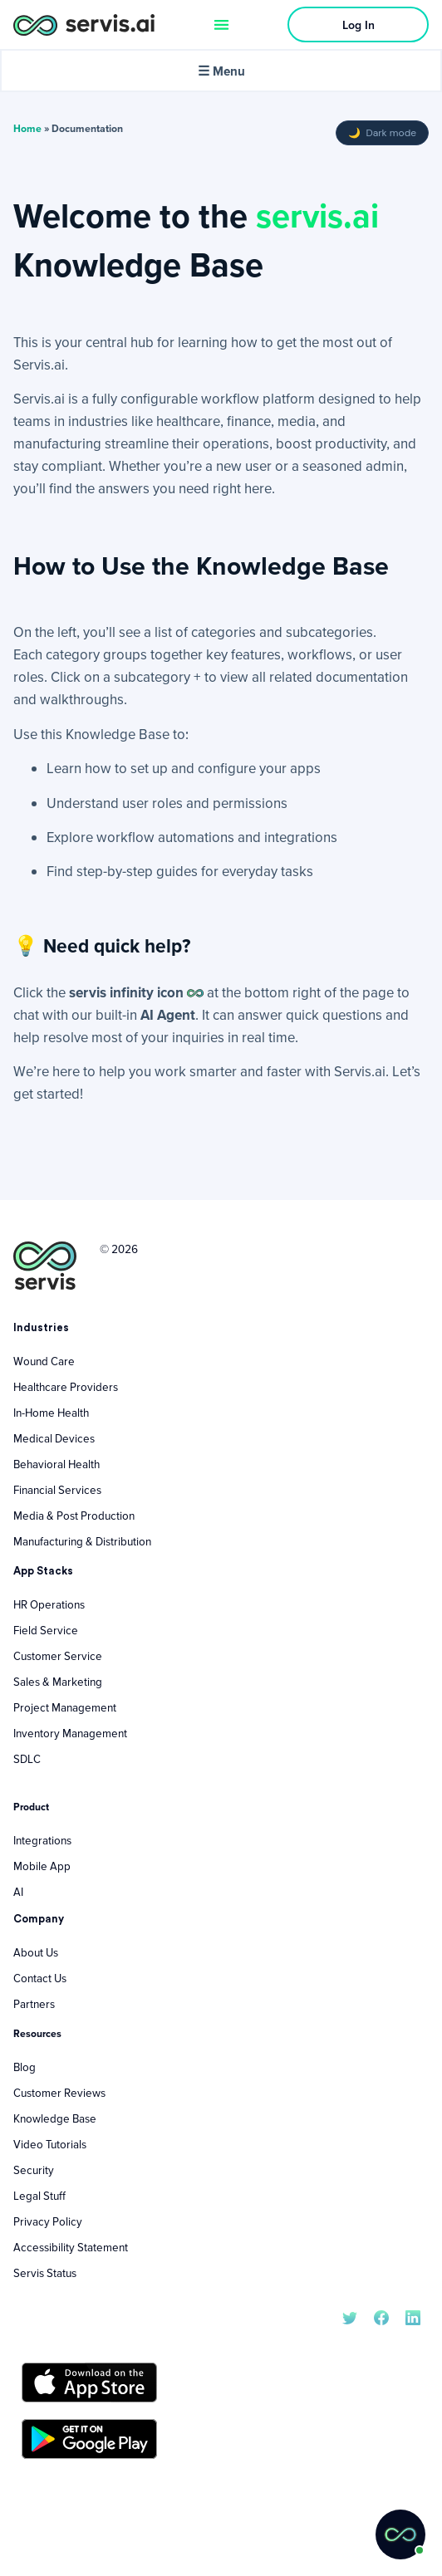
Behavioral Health (56, 1464)
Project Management (64, 1707)
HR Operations (49, 1604)
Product (31, 1806)
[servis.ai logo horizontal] (84, 24)
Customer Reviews (59, 2092)
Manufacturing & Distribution (82, 1541)
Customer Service (57, 1656)
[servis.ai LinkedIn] (412, 2316)
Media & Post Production (74, 1515)
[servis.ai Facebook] (381, 2316)
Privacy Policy (47, 2221)
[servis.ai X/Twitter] (349, 2316)
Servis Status (44, 2273)
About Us (35, 1952)
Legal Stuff (39, 2195)
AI (18, 1891)
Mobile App (42, 1866)
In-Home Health (51, 1412)
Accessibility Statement (70, 2247)
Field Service (45, 1630)
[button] (400, 2534)
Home (27, 128)
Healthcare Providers (65, 1386)
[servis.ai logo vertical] (44, 1265)
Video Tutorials (49, 2144)
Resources (37, 2033)
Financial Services (57, 1489)
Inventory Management (70, 1733)
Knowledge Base (54, 2118)
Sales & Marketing (57, 1681)
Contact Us (39, 1978)
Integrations (42, 1840)
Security (33, 2170)
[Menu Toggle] (221, 24)
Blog (24, 2067)
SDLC (27, 1758)
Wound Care (44, 1361)
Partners (34, 2003)
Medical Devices (54, 1438)
